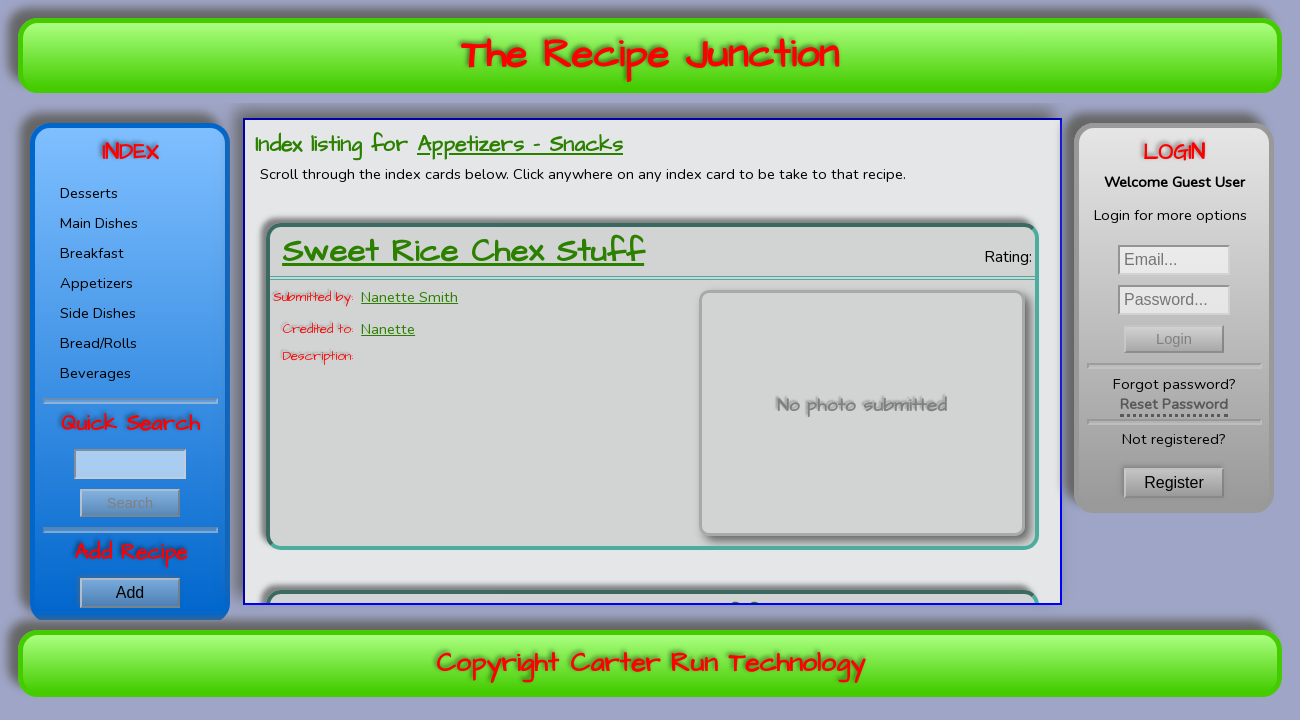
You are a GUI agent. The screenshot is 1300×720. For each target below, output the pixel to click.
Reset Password (1174, 404)
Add (130, 592)
